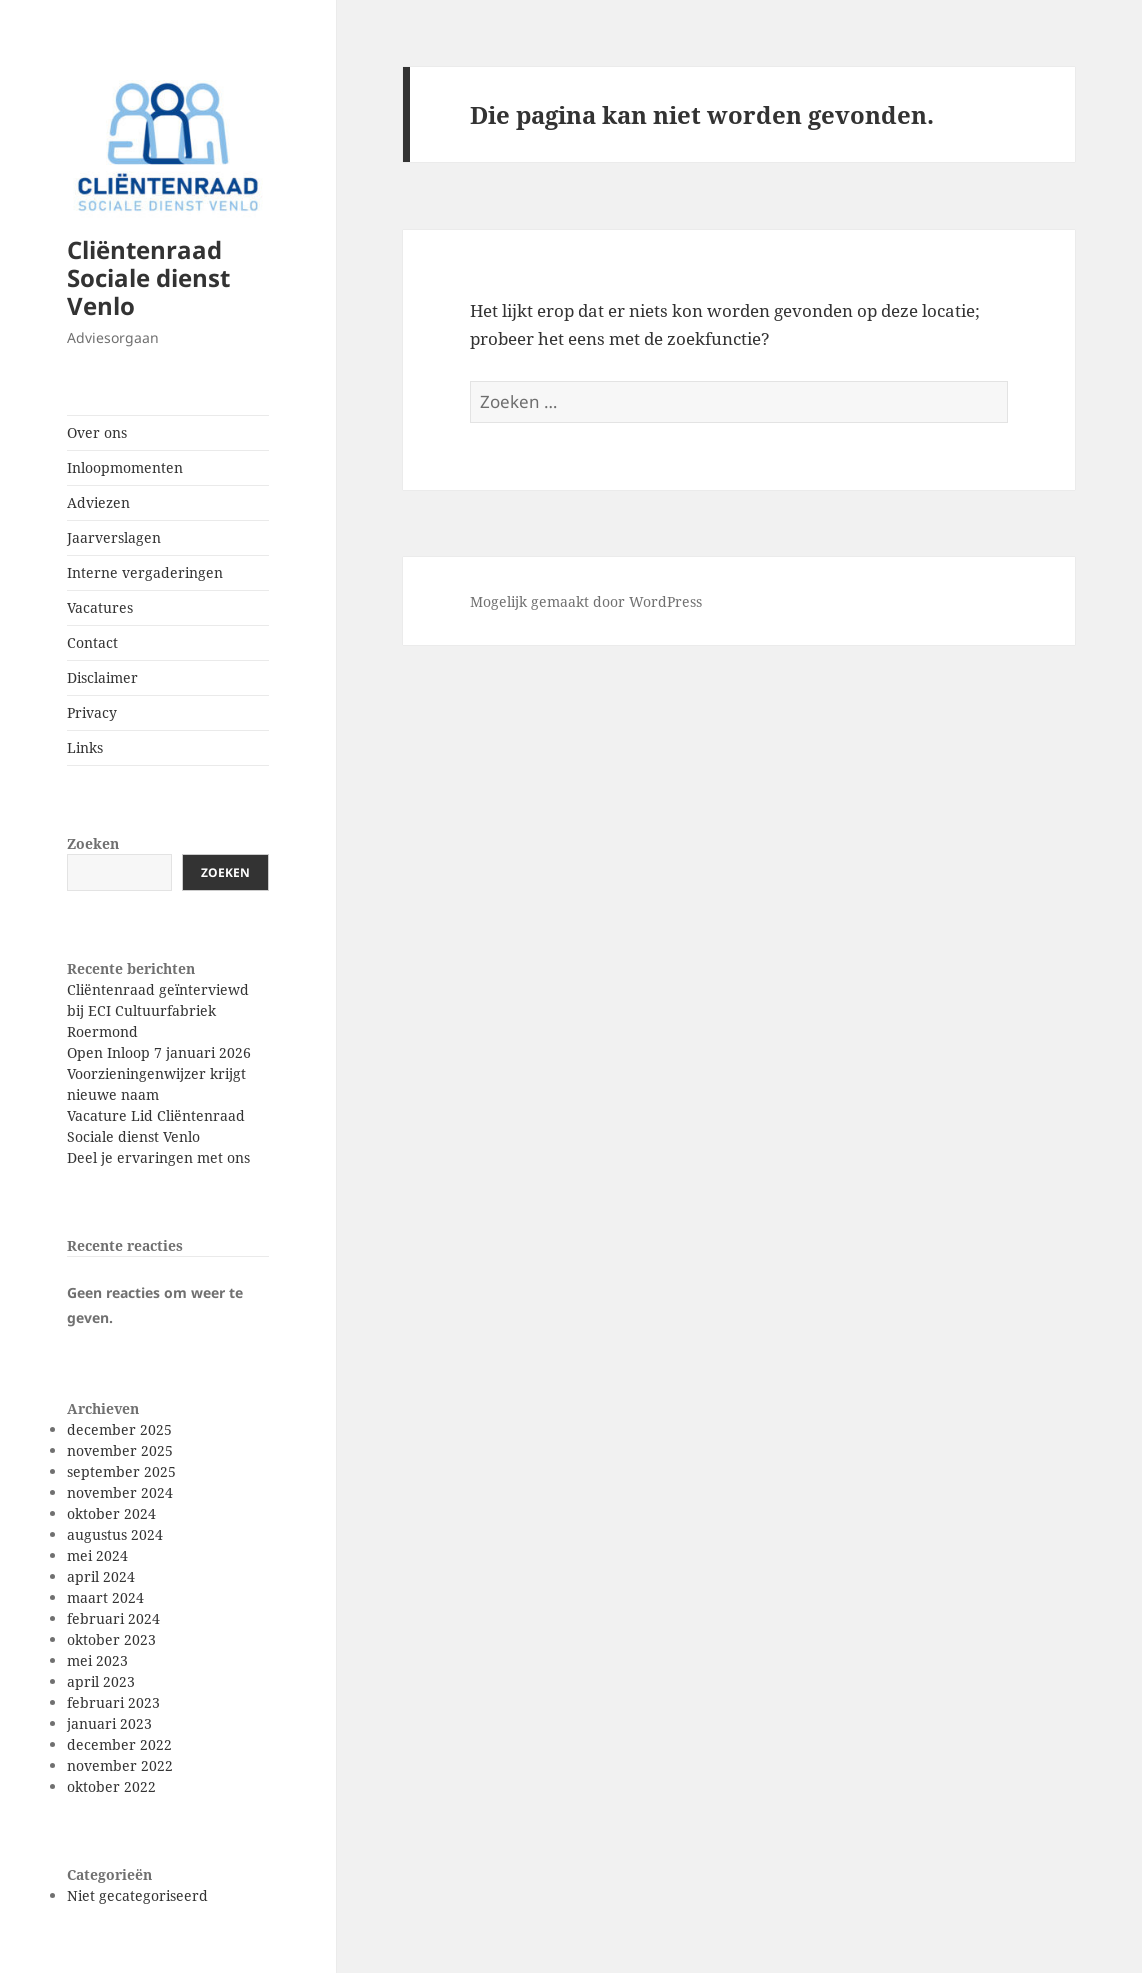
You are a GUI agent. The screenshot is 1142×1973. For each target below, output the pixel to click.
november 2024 (120, 1492)
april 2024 (101, 1576)
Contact (92, 642)
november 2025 (120, 1450)
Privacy (92, 712)
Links (85, 747)
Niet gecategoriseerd (137, 1895)
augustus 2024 (115, 1534)
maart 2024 (105, 1597)
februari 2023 (113, 1702)
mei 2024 (97, 1555)
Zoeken (93, 843)
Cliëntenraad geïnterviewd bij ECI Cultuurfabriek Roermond (158, 1010)
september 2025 (121, 1471)
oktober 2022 (111, 1786)
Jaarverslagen (114, 537)
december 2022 (119, 1744)
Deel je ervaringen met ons (158, 1157)
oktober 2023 (111, 1639)
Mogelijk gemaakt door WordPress (586, 601)
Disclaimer (102, 677)
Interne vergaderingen (145, 572)
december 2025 (119, 1429)
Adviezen (98, 502)
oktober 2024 (111, 1513)
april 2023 (101, 1681)
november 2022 (120, 1765)
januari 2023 (109, 1723)
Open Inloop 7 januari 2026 (159, 1052)
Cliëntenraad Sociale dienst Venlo (148, 277)
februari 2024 (113, 1618)
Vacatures (100, 607)
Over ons (97, 432)
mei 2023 (97, 1660)
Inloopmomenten (125, 467)
